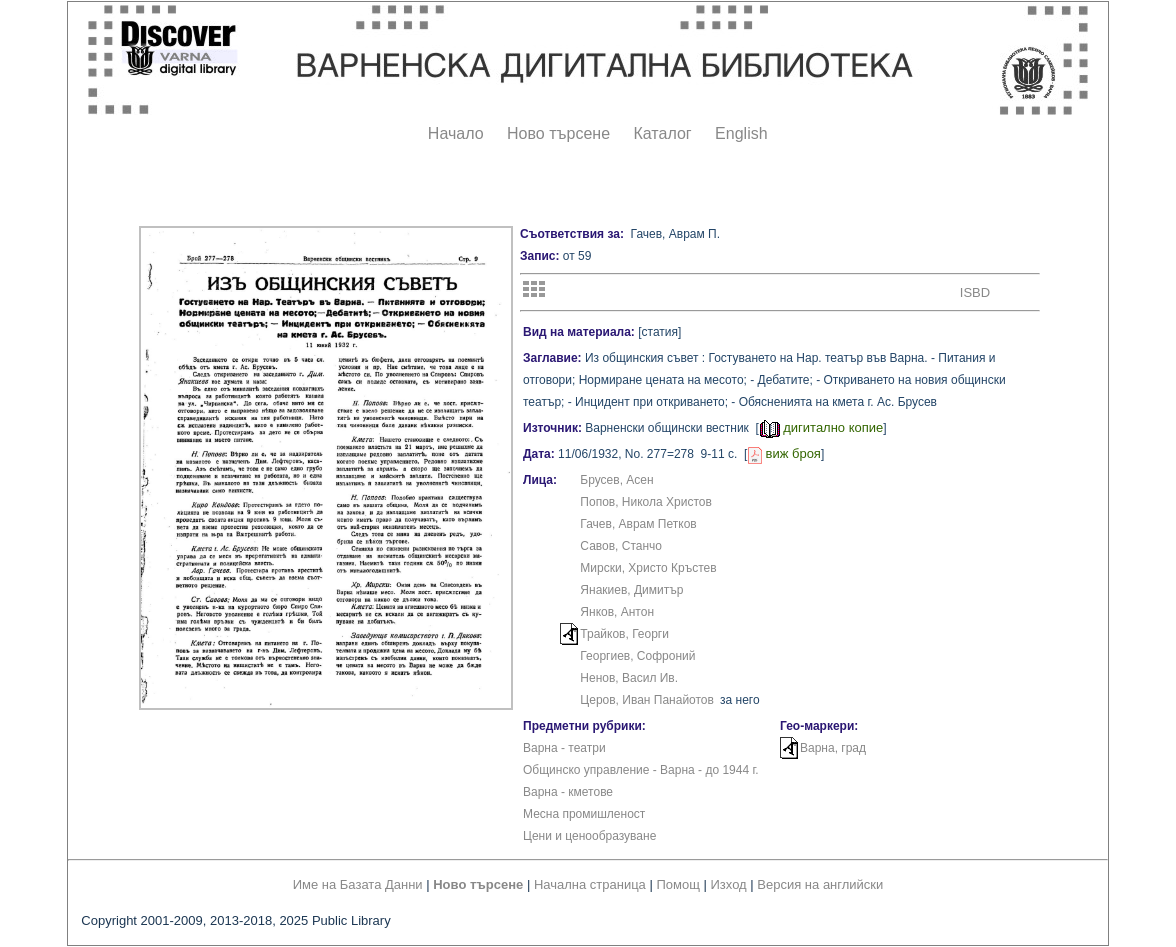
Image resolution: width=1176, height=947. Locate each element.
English (741, 133)
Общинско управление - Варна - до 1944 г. (641, 770)
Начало (456, 133)
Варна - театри (564, 748)
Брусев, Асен (616, 480)
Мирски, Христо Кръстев (648, 568)
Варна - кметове (568, 792)
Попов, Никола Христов (645, 502)
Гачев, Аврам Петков (638, 524)
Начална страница (590, 884)
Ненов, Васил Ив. (629, 678)
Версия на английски (820, 884)
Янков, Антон (617, 612)
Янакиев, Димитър (631, 590)
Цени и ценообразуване (589, 836)
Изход (729, 884)
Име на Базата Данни (358, 884)
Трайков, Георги (624, 634)
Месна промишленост (584, 814)
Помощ (677, 884)
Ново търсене (558, 133)
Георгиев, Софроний (637, 656)
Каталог (662, 133)
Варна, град (833, 748)
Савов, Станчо (621, 546)
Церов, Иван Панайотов (647, 700)
